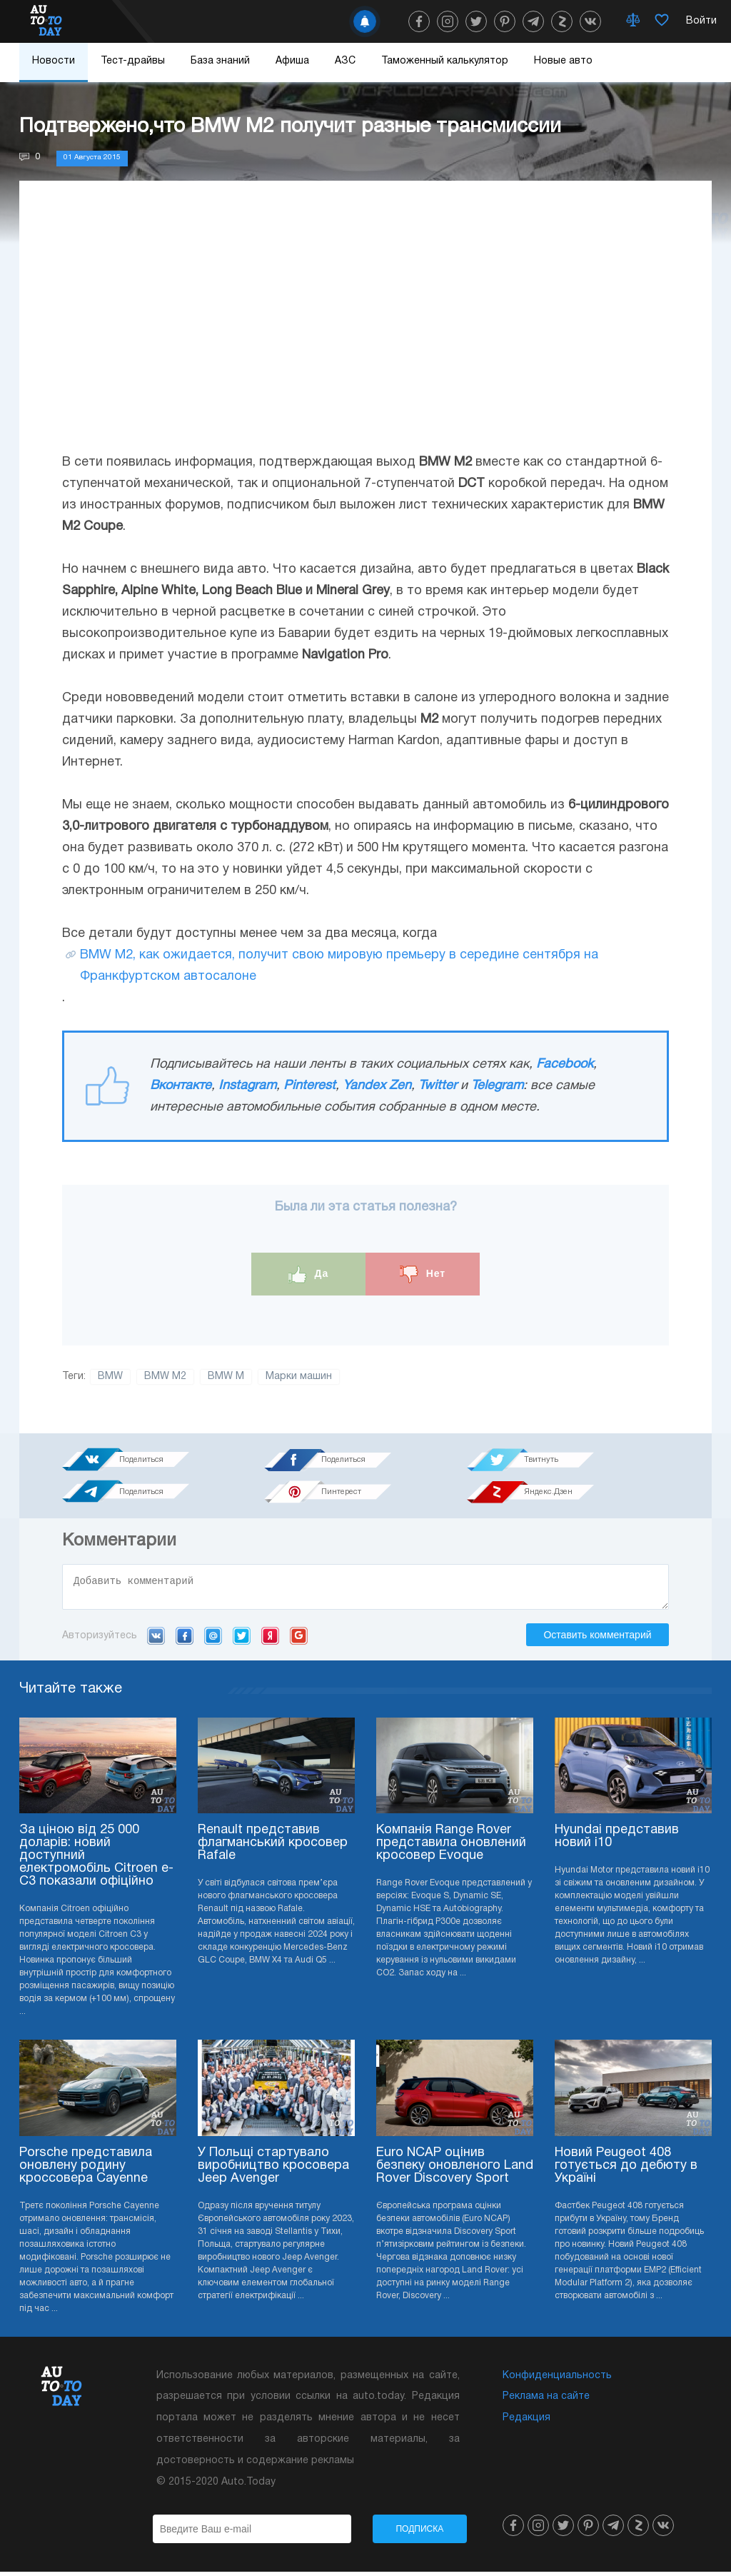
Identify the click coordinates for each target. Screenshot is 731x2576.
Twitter (437, 1086)
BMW (110, 1376)
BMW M (226, 1376)
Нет (422, 1274)
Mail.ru (213, 1639)
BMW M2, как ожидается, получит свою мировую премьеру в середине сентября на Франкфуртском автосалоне (339, 966)
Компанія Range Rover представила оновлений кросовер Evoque (451, 1847)
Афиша (292, 61)
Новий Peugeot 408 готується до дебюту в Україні (626, 2170)
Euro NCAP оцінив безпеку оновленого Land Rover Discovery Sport (454, 2170)
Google (299, 1639)
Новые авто (563, 61)
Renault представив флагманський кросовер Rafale (273, 1847)
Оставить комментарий (597, 1639)
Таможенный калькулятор (444, 61)
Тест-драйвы (133, 61)
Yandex (270, 1639)
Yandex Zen (377, 1086)
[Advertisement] (365, 331)
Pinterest (309, 1086)
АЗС (345, 61)
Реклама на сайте (546, 2400)
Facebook (564, 1064)
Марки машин (299, 1376)
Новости (53, 61)
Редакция (526, 2422)
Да (308, 1274)
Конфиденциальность (557, 2380)
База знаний (220, 61)
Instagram (247, 1086)
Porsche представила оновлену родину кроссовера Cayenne (85, 2170)
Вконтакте (180, 1086)
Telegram (497, 1086)
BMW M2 (165, 1376)
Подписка (419, 2533)
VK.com (156, 1639)
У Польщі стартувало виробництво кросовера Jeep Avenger (273, 2170)
